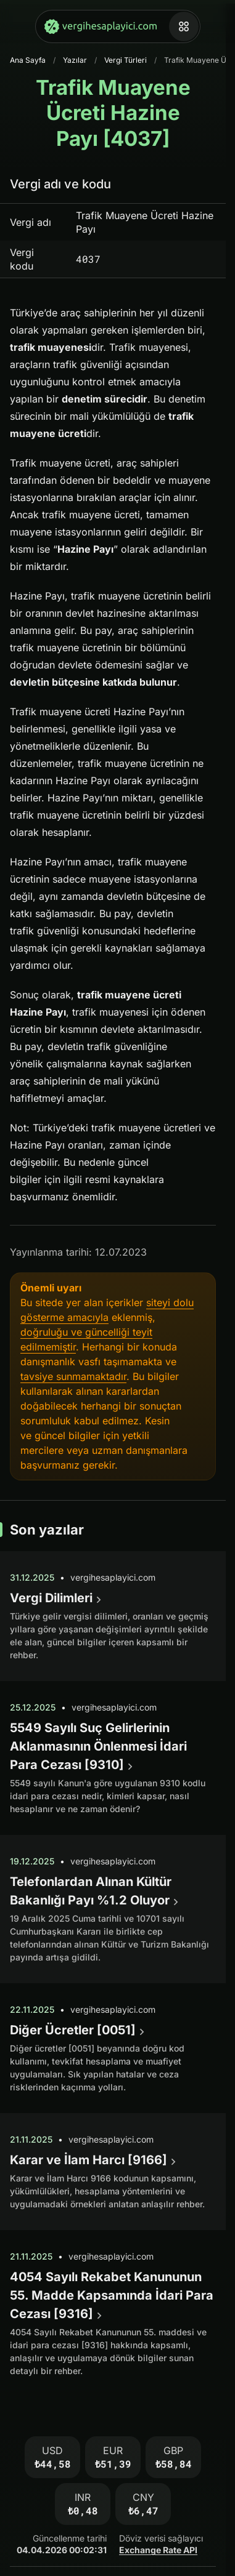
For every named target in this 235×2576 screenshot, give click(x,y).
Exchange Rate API (158, 2550)
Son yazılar (47, 1530)
